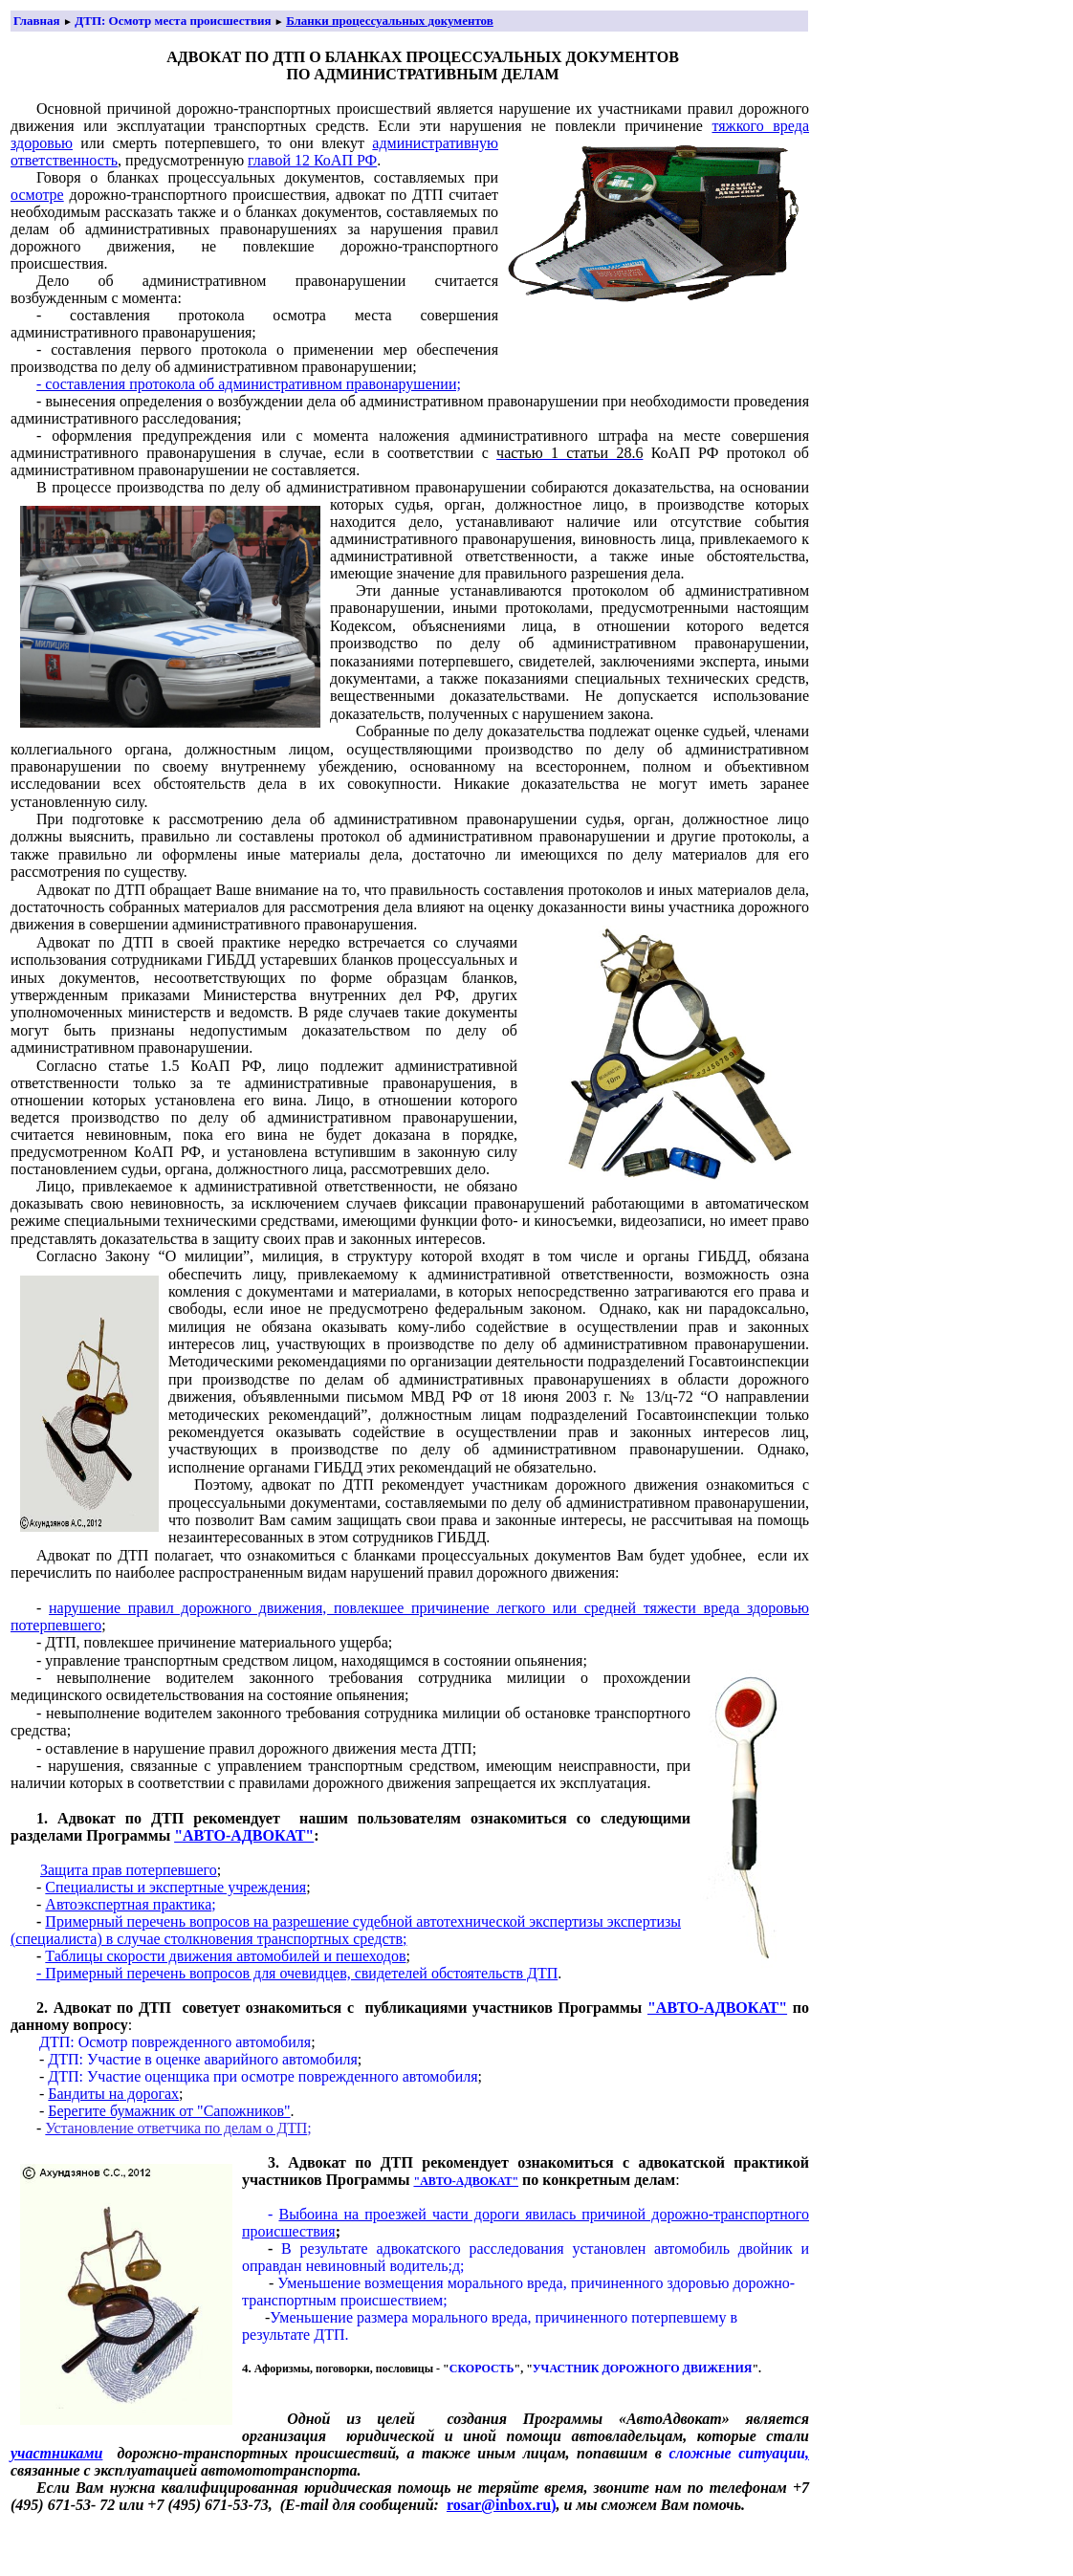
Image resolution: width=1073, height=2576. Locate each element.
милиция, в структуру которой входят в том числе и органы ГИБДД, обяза (528, 1256)
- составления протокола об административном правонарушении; (248, 384)
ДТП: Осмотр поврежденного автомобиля (175, 2042)
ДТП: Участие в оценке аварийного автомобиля (202, 2059)
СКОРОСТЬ (482, 2368)
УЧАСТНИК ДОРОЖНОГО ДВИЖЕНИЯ (643, 2368)
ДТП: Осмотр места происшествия (173, 20)
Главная (36, 20)
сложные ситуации (736, 2453)
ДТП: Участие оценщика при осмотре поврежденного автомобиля (262, 2076)
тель (211, 783)
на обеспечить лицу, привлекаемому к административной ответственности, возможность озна (488, 1264)
